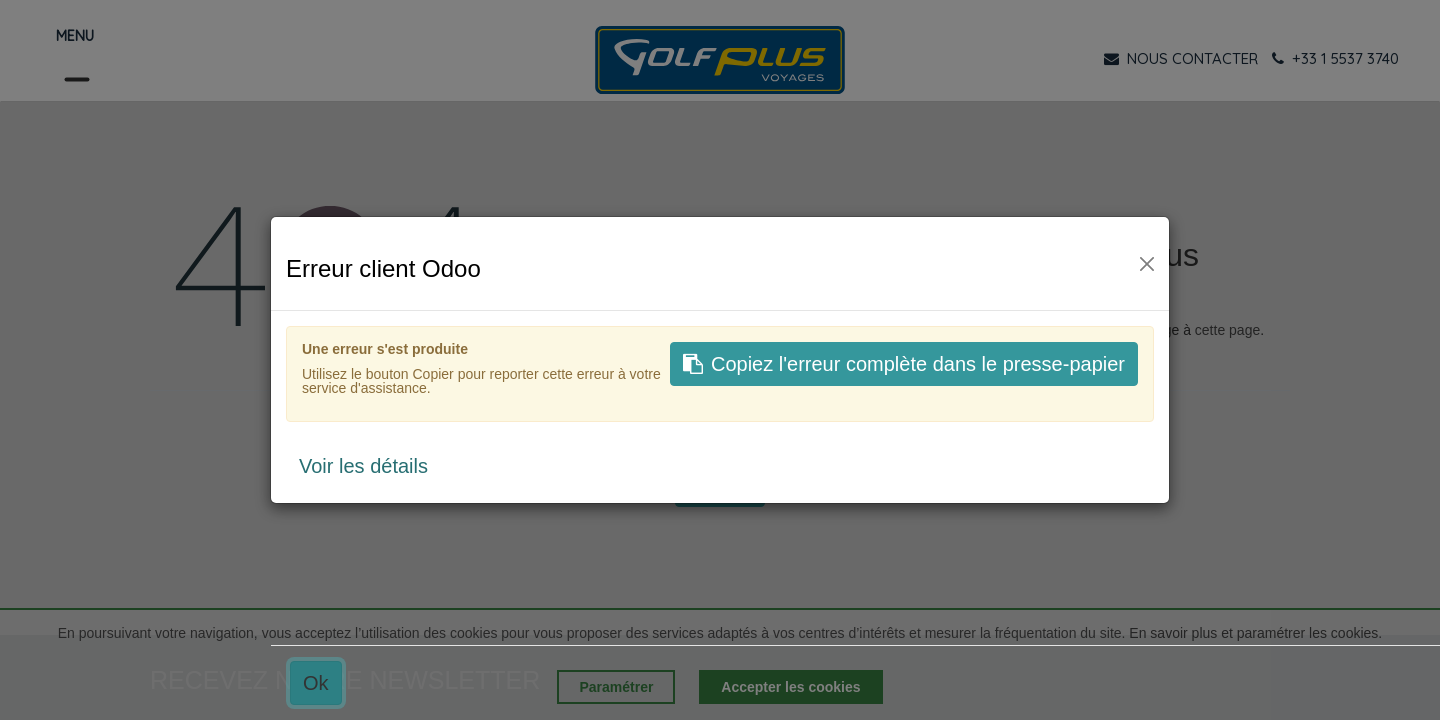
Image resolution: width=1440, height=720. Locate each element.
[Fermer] (1147, 264)
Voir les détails (363, 466)
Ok (316, 683)
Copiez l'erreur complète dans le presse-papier (904, 364)
